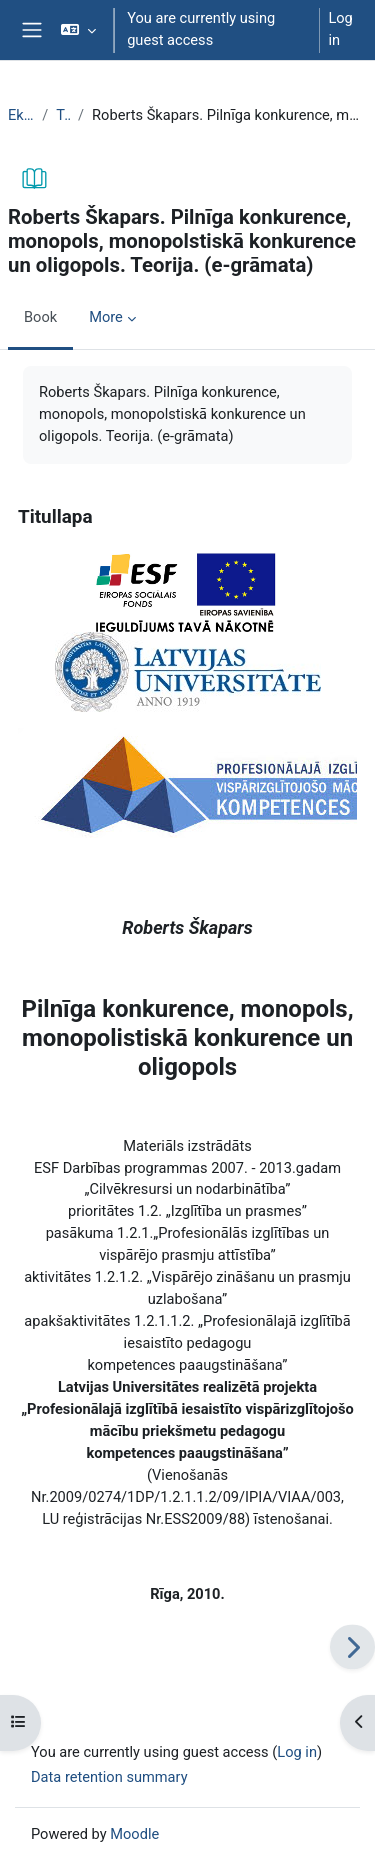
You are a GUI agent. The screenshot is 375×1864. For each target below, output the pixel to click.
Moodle (134, 1834)
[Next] (352, 1646)
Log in (340, 29)
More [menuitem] (106, 317)
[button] (78, 30)
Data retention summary (109, 1777)
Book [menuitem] (40, 317)
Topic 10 (63, 115)
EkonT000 (21, 115)
